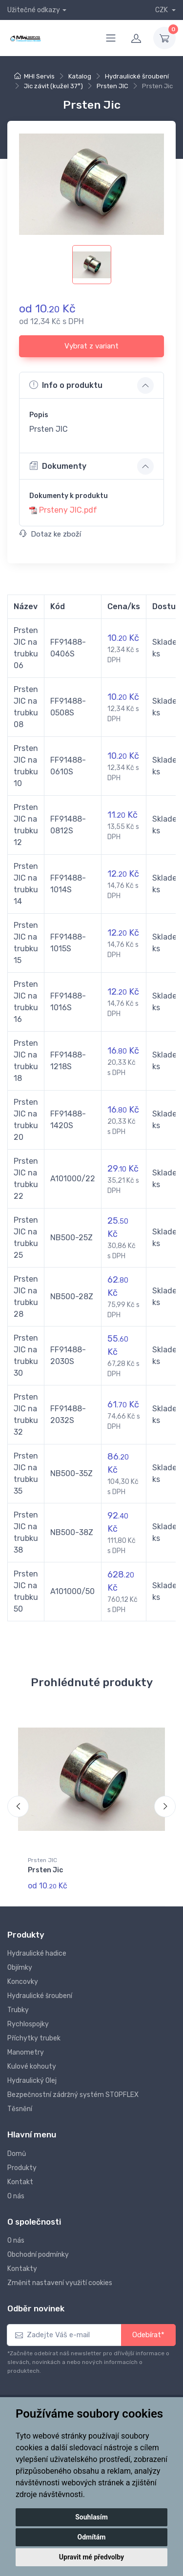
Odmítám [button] (92, 2537)
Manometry (25, 2052)
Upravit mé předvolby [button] (91, 2557)
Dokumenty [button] (57, 466)
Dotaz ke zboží (50, 534)
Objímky (19, 1967)
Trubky (18, 2010)
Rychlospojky (28, 2024)
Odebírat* (148, 2334)
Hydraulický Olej (32, 2080)
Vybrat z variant (91, 346)
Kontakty (22, 2269)
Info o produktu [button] (65, 385)
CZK (162, 10)
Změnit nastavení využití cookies (59, 2283)
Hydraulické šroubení (137, 76)
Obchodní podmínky (38, 2254)
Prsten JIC (112, 86)
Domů (16, 2154)
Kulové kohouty (31, 2066)
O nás (15, 2196)
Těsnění (19, 2109)
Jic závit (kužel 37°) (53, 86)
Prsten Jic (45, 1870)
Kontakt (20, 2182)
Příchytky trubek (34, 2038)
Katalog (79, 76)
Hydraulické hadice (36, 1953)
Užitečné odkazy (33, 10)
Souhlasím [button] (91, 2517)
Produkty (22, 2168)
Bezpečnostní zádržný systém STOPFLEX (73, 2095)
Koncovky (22, 1982)
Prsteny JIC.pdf (68, 510)
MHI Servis (39, 76)
